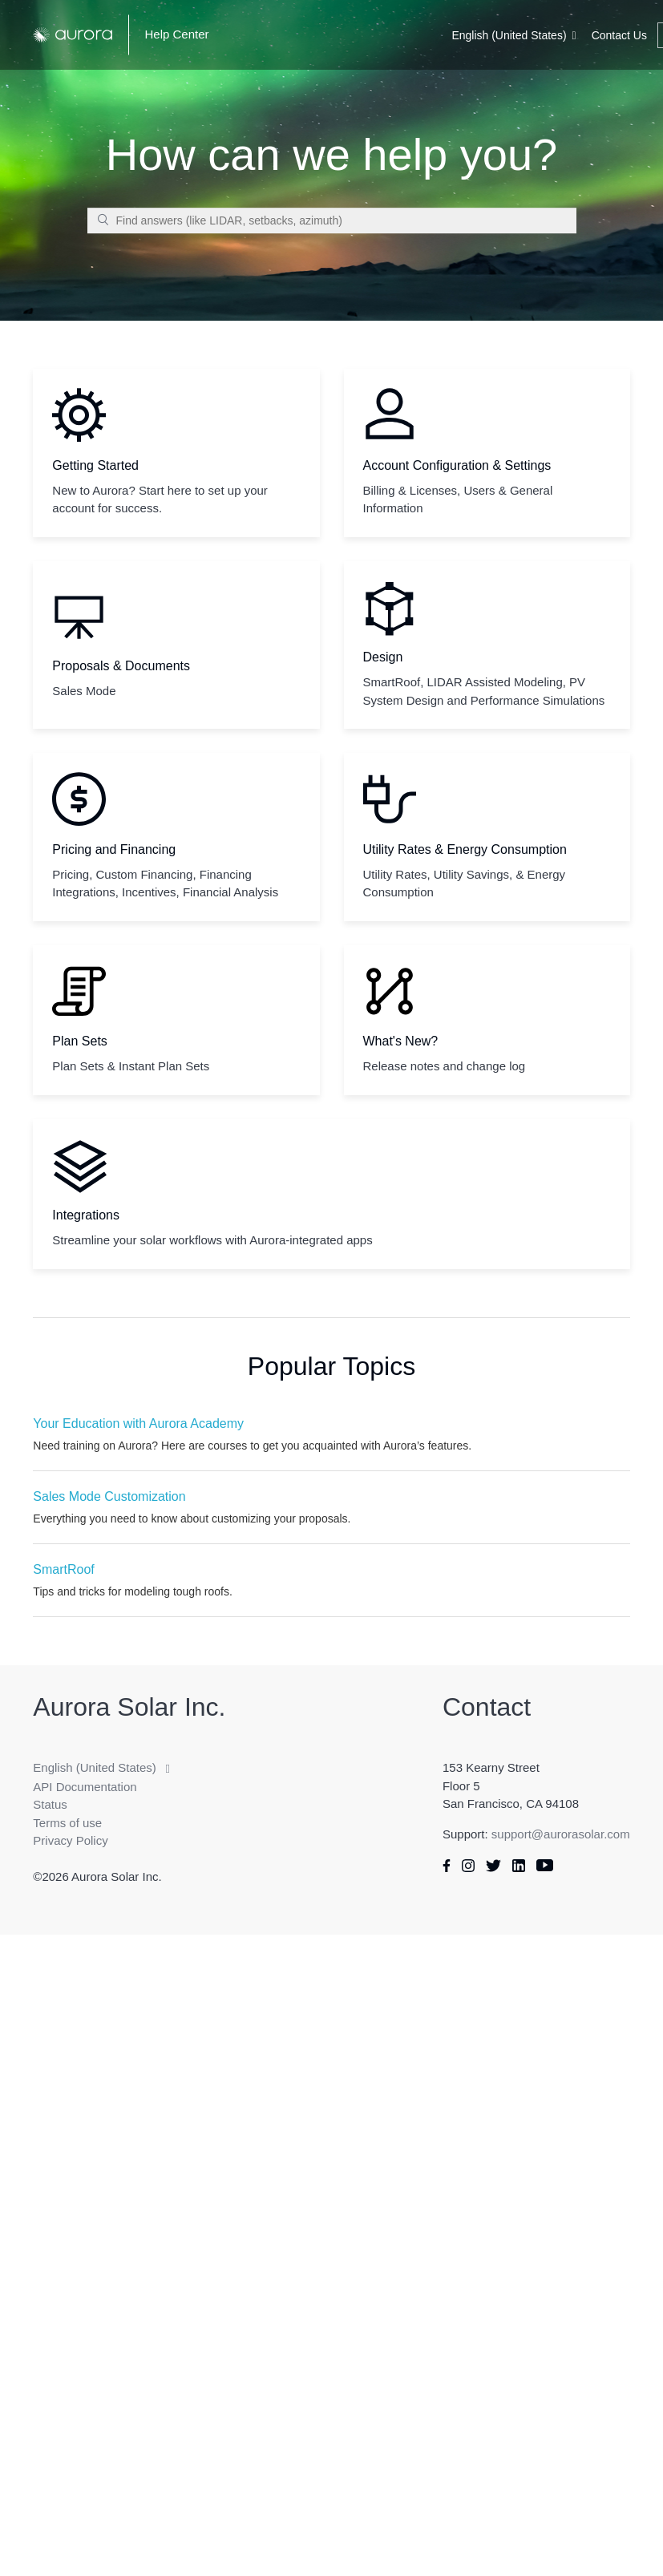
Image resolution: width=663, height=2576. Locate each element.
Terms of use (67, 1823)
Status (50, 1804)
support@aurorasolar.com (560, 1834)
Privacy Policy (70, 1840)
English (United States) (508, 35)
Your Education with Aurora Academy (138, 1423)
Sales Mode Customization (109, 1496)
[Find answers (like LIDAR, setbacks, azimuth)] (331, 220)
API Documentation (84, 1786)
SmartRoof (63, 1569)
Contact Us (619, 35)
